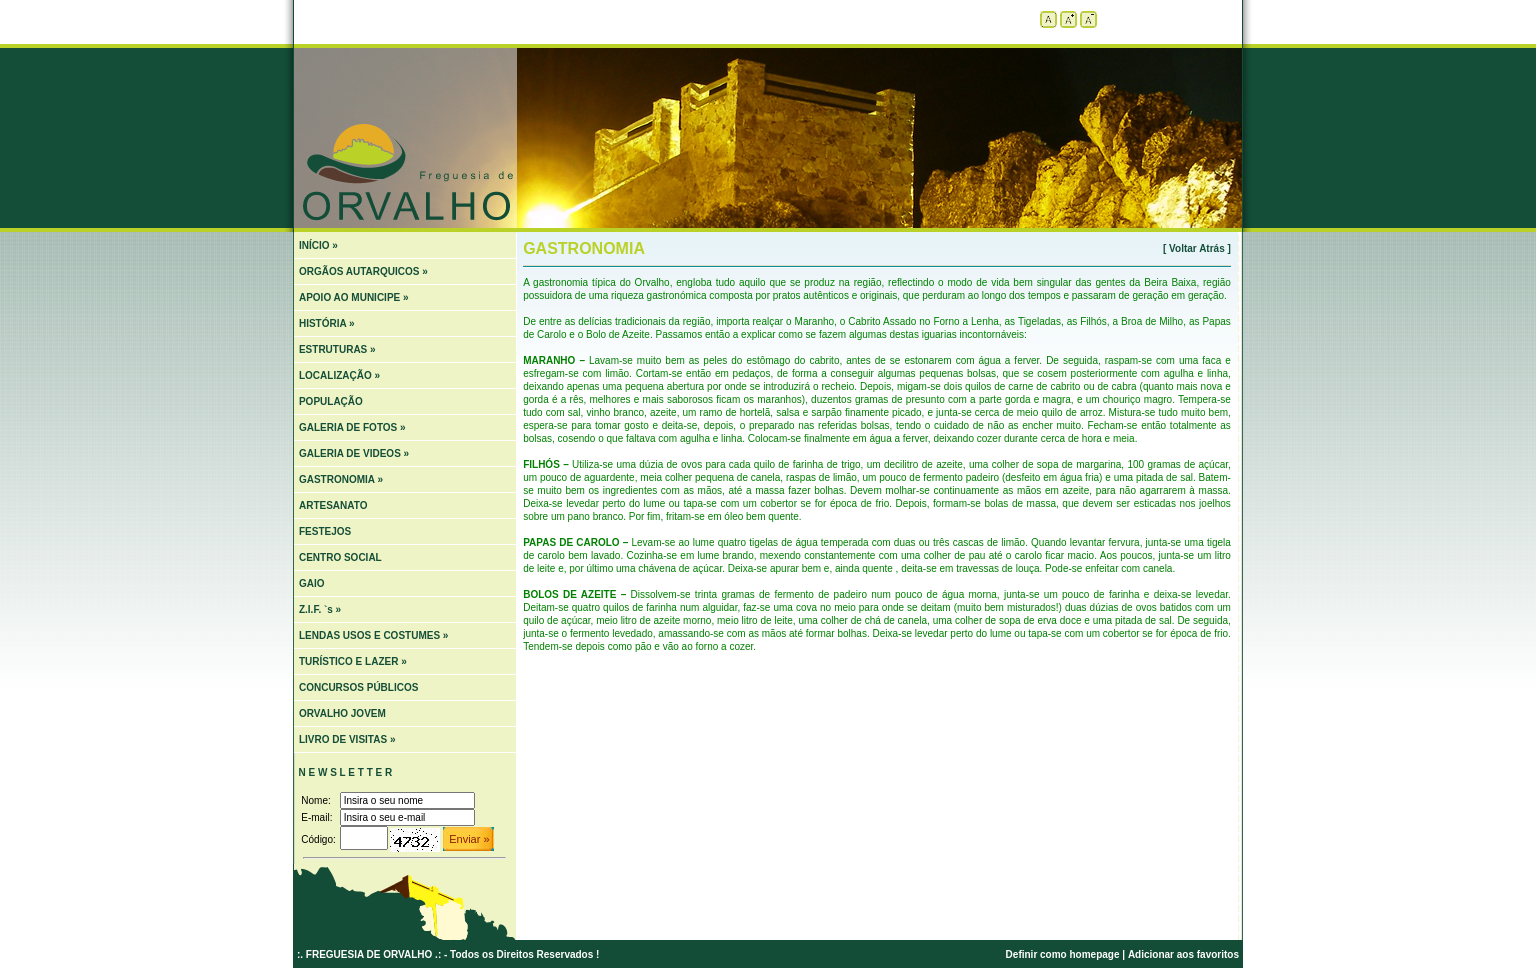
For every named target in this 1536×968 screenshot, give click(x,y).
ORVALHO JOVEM (342, 713)
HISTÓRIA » (327, 323)
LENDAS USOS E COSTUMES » (373, 635)
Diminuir (1088, 19)
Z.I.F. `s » (320, 609)
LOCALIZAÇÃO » (339, 375)
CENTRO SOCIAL (340, 557)
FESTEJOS (325, 531)
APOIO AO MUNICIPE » (354, 297)
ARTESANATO (333, 505)
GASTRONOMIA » (341, 479)
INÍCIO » (318, 245)
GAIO (312, 583)
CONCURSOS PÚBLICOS (358, 687)
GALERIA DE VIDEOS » (354, 453)
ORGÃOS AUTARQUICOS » (363, 271)
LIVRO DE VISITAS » (347, 739)
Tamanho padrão (1048, 19)
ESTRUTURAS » (337, 349)
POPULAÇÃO (331, 401)
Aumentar (1068, 19)
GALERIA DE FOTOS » (352, 427)
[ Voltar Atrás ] (1197, 248)
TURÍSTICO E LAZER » (353, 661)
